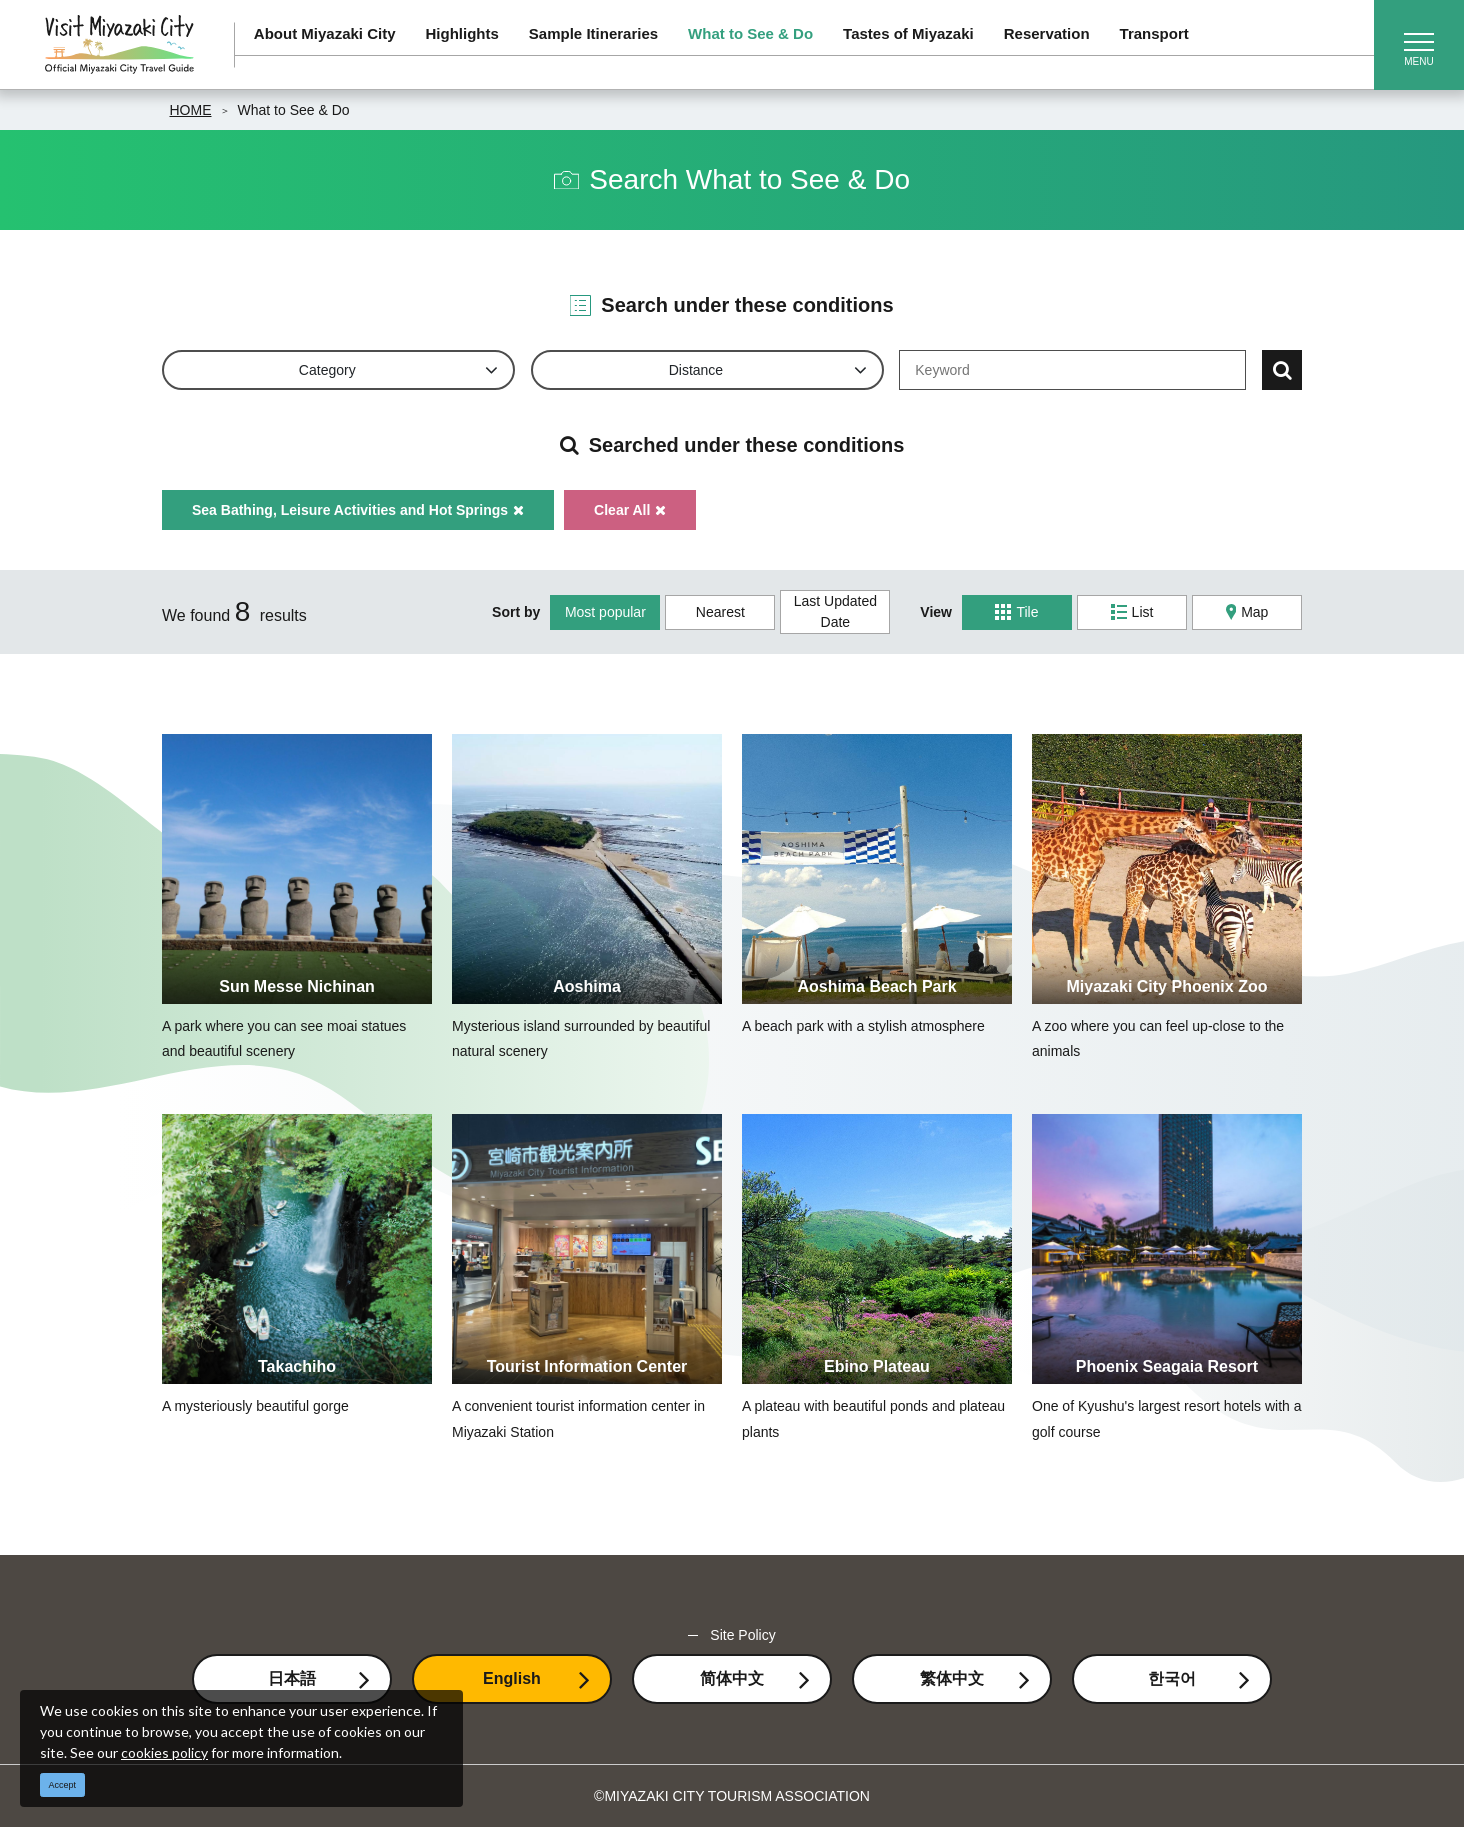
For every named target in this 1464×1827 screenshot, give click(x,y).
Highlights (462, 33)
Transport (1154, 33)
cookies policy (164, 1752)
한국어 (1172, 1678)
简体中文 (732, 1678)
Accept (63, 1785)
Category (327, 370)
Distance (696, 370)
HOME (191, 110)
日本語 (292, 1678)
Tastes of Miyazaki (908, 33)
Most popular (605, 612)
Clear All (630, 510)
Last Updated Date (835, 611)
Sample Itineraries (593, 33)
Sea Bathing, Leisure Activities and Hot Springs (358, 510)
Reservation (1047, 33)
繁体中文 (952, 1678)
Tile (1016, 612)
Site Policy (742, 1635)
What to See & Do (750, 33)
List (1132, 612)
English (512, 1678)
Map (1247, 612)
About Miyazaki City (325, 33)
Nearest (720, 612)
